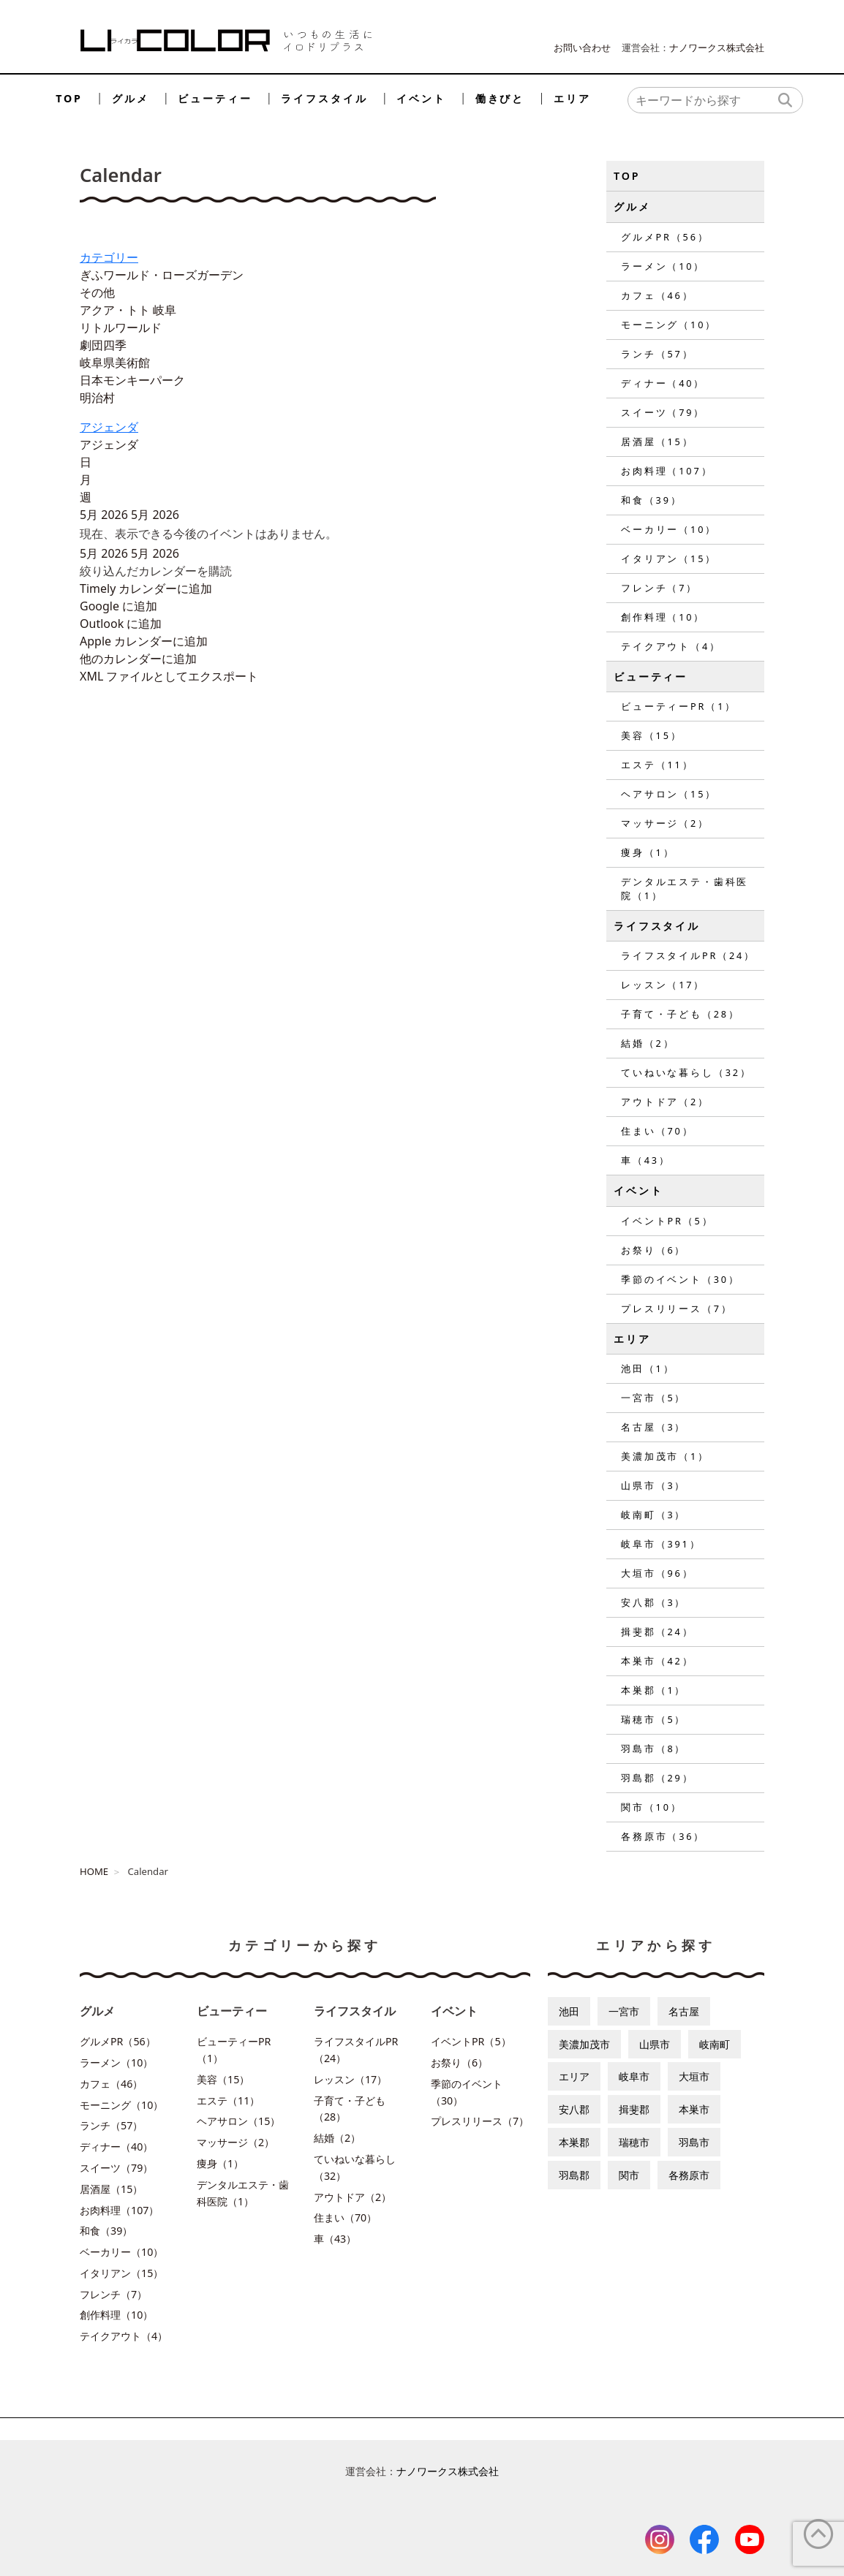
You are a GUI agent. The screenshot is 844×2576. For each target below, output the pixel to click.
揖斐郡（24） (657, 1631)
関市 (629, 2175)
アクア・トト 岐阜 (128, 310)
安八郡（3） (653, 1602)
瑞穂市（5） (653, 1719)
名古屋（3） (653, 1426)
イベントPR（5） (667, 1220)
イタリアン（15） (669, 558)
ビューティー (215, 98)
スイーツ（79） (663, 412)
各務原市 (688, 2175)
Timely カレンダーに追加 (146, 588)
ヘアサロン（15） (669, 793)
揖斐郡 (634, 2109)
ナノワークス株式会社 (716, 47)
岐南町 (714, 2044)
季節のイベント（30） (680, 1279)
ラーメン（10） (663, 266)
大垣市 (694, 2076)
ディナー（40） (663, 383)
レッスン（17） (663, 984)
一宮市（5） (653, 1397)
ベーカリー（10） (669, 529)
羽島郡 (574, 2175)
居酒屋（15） (657, 441)
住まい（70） (657, 1130)
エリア (572, 98)
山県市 (654, 2044)
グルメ (130, 98)
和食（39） (651, 500)
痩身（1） (647, 852)
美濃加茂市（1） (665, 1456)
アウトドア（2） (665, 1101)
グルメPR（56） (665, 236)
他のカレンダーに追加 (138, 659)
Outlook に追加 (121, 623)
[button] (156, 571)
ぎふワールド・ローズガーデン (162, 275)
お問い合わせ (582, 47)
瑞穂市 (634, 2142)
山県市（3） (653, 1485)
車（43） (646, 1160)
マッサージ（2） (665, 823)
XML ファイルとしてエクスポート (169, 676)
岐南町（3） (653, 1514)
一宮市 (623, 2011)
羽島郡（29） (657, 1777)
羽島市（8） (653, 1748)
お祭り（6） (653, 1250)
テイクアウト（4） (671, 646)
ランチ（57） (657, 353)
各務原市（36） (663, 1836)
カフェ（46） (657, 295)
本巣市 (694, 2109)
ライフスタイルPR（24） (688, 955)
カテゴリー (109, 257)
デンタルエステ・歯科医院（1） (684, 888)
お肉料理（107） (666, 470)
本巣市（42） (657, 1660)
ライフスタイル (324, 98)
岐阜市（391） (661, 1543)
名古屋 (683, 2011)
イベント (420, 98)
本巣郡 (574, 2142)
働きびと (499, 98)
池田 (569, 2011)
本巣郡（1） (653, 1690)
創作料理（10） (663, 617)
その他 (97, 292)
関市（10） (651, 1807)
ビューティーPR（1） (678, 706)
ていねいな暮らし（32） (686, 1072)
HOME (94, 1871)
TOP (69, 98)
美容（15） (651, 735)
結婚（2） (647, 1043)
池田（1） (647, 1368)
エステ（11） (657, 764)
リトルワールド (121, 327)
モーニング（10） (669, 324)
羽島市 (694, 2142)
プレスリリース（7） (677, 1308)
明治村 (97, 398)
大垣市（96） (657, 1573)
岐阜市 (634, 2076)
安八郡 (574, 2109)
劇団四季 (103, 345)
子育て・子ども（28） (680, 1013)
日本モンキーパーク (132, 380)
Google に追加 (118, 606)
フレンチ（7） (659, 587)
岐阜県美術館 (115, 363)
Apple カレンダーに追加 (144, 641)
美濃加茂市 (584, 2044)
